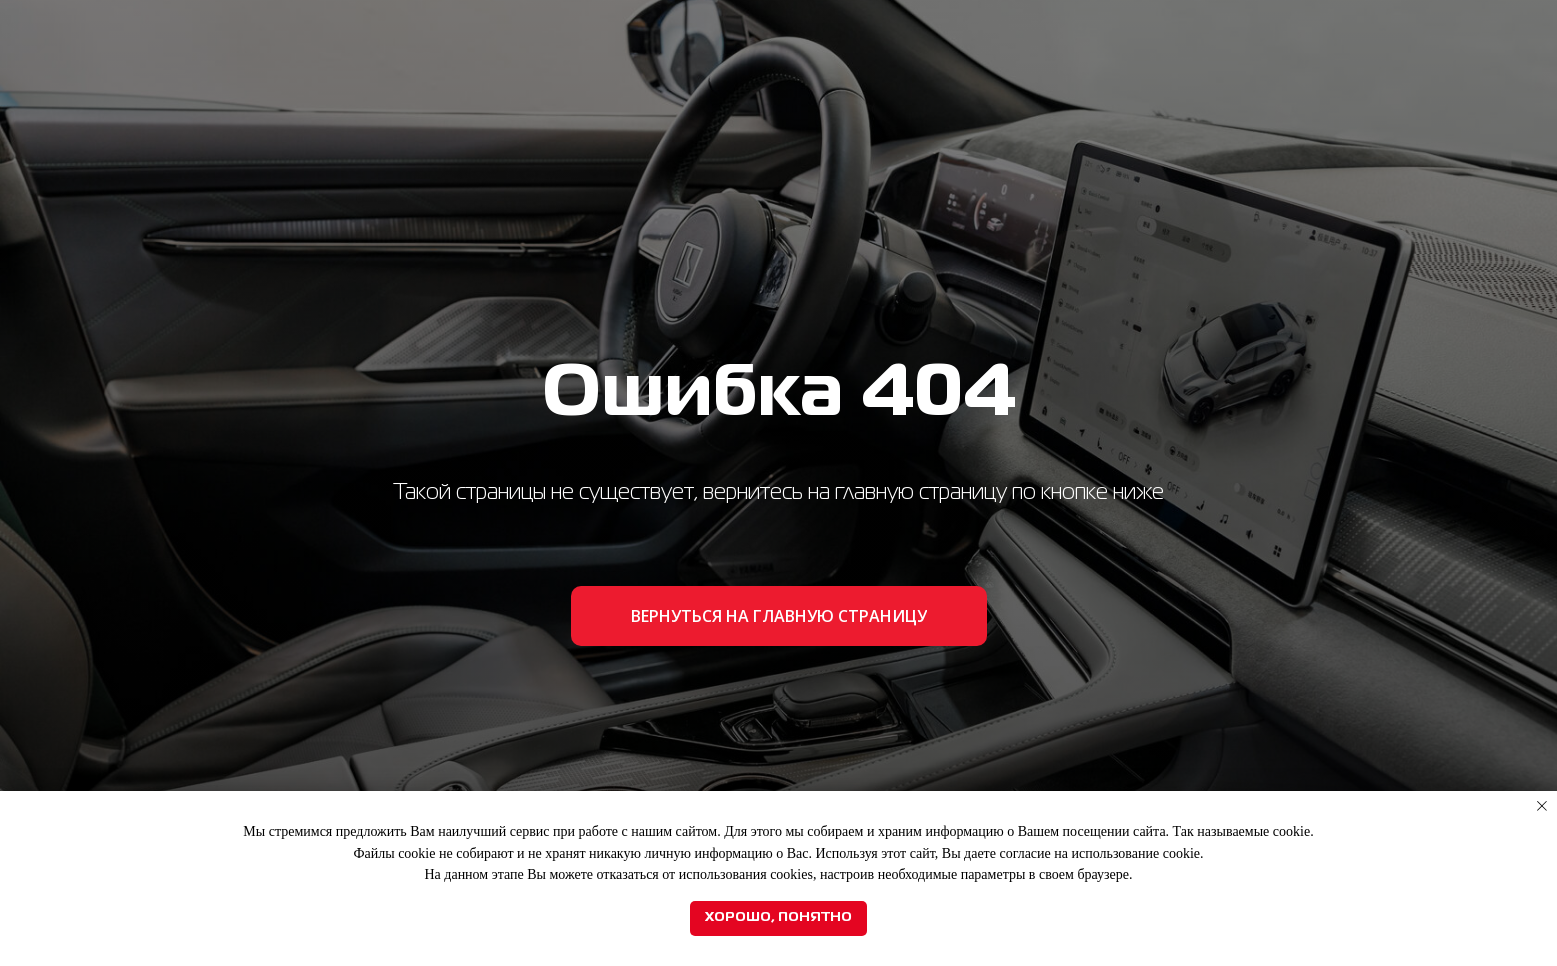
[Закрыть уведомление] (1542, 806)
